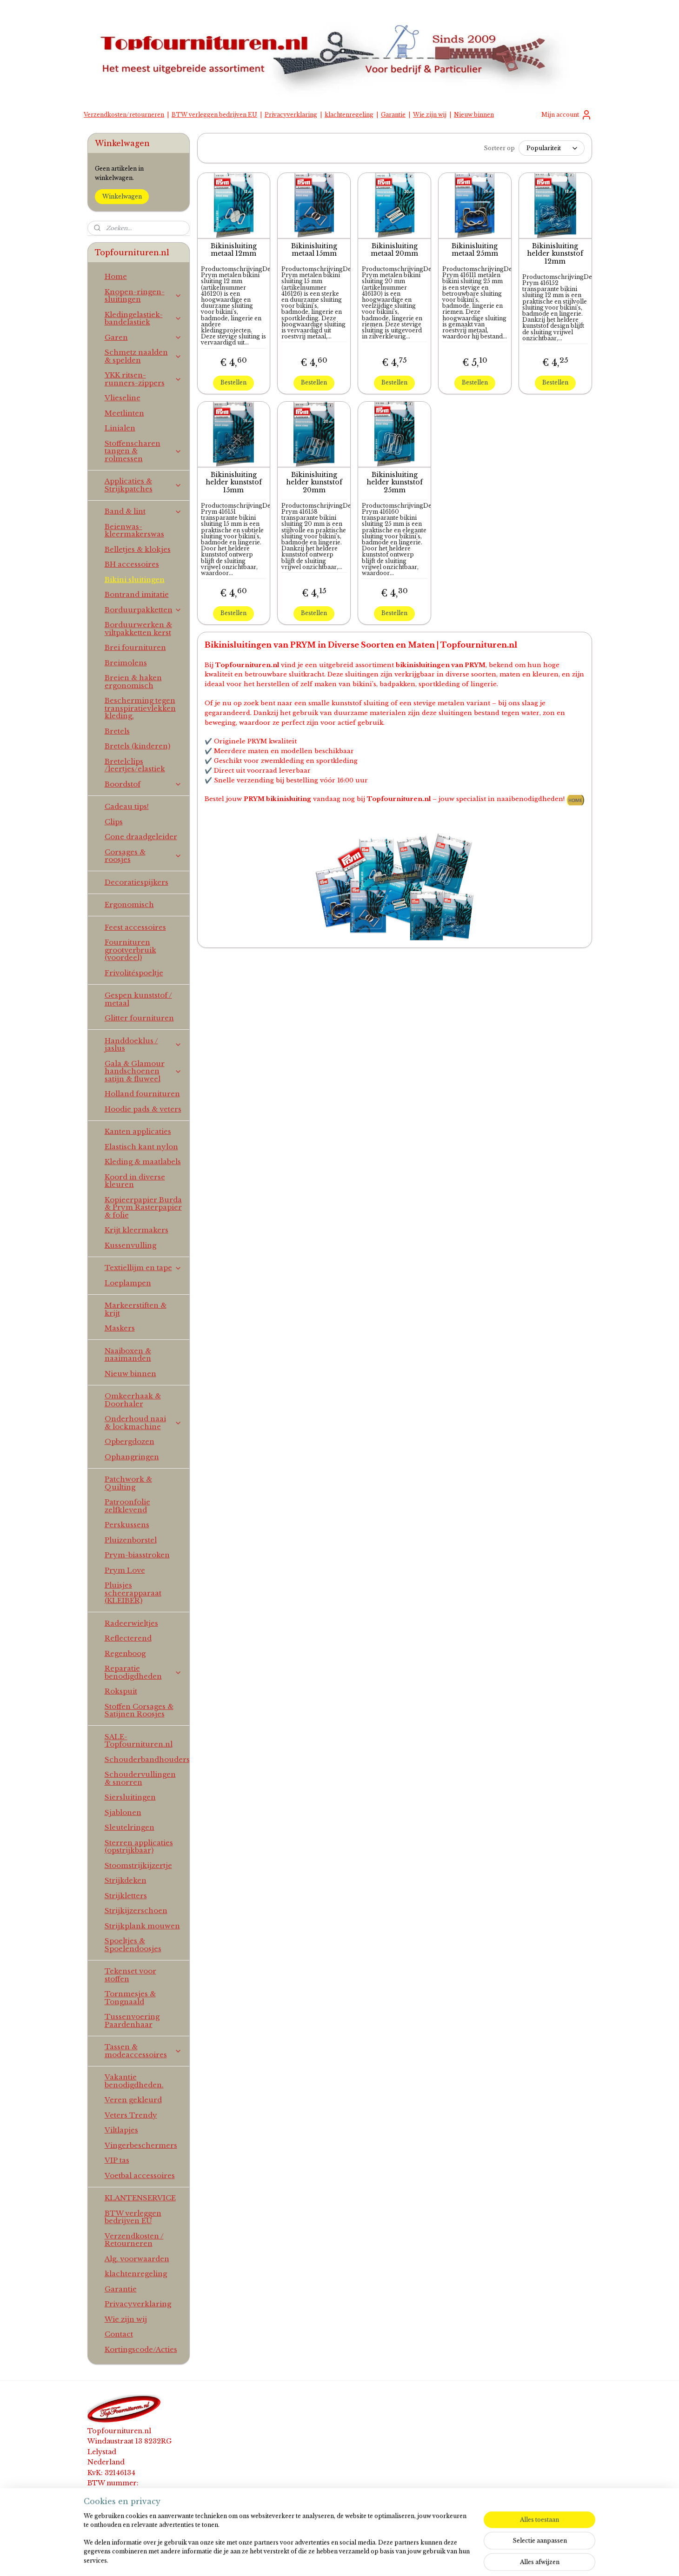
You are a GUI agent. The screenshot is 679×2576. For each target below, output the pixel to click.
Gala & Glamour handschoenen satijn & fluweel (143, 1071)
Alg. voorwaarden (137, 2258)
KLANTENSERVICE (140, 2197)
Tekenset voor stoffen (130, 1975)
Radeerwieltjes (131, 1623)
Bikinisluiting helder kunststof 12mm (555, 253)
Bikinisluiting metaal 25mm (475, 250)
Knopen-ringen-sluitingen (143, 295)
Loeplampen (128, 1282)
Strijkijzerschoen (136, 1910)
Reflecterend (128, 1638)
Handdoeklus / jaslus (143, 1044)
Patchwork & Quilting (128, 1483)
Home (116, 276)
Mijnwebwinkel (453, 2559)
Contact (119, 2334)
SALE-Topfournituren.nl (139, 1740)
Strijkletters (126, 1895)
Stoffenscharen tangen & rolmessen (143, 451)
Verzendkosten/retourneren (124, 114)
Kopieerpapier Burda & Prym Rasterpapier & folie (143, 1207)
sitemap (311, 2559)
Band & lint (143, 511)
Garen (143, 337)
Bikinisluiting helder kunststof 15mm (234, 482)
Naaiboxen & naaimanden (128, 1354)
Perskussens (127, 1524)
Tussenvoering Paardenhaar (132, 2020)
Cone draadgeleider (141, 836)
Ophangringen (132, 1456)
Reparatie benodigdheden (143, 1672)
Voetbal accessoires (140, 2175)
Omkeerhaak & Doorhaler (133, 1399)
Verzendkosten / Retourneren (134, 2240)
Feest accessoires (135, 927)
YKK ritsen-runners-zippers (143, 379)
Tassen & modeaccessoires (143, 2050)
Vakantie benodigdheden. (134, 2081)
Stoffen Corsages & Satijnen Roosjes (139, 1710)
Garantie (393, 114)
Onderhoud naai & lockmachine (143, 1422)
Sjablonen (123, 1812)
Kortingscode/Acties (141, 2349)
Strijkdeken (125, 1880)
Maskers (120, 1328)
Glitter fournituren (139, 1017)
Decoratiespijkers (136, 882)
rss (330, 2559)
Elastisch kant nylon (141, 1146)
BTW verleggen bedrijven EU (214, 114)
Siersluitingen (130, 1797)
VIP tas (117, 2160)
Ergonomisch (129, 904)
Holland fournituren (142, 1093)
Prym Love (125, 1570)
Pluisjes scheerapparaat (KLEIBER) (133, 1593)
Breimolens (126, 662)
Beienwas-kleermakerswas (134, 530)
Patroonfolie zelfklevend (127, 1505)
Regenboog (125, 1653)
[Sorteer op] (551, 148)
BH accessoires (132, 564)
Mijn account (566, 114)
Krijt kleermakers (136, 1229)
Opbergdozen (129, 1441)
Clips (114, 821)
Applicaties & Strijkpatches (143, 485)
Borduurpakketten (143, 609)
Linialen (120, 428)
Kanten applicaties (138, 1131)
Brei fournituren (135, 647)
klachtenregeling (349, 114)
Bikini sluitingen (135, 579)
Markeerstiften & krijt (135, 1309)
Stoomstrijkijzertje (138, 1865)
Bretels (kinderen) (137, 746)
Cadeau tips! (127, 806)
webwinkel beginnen (367, 2559)
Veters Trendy (131, 2115)
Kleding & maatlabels (143, 1161)
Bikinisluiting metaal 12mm (234, 250)
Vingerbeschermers (141, 2145)
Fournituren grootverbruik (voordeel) (130, 950)
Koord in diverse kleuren (135, 1180)
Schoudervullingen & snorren (140, 1778)
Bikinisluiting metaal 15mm (314, 250)
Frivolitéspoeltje (134, 972)
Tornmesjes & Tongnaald (130, 1997)
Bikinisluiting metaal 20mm (394, 250)
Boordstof (143, 784)
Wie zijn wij (429, 114)
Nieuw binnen (474, 114)
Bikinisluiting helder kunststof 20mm (314, 482)
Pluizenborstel (131, 1540)
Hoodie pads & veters (143, 1109)
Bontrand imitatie (137, 594)
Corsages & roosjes (143, 856)
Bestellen (233, 381)
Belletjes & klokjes (138, 549)
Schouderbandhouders (147, 1759)
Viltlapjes (121, 2130)
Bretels (117, 731)
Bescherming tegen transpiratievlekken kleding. (140, 708)
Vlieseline (122, 397)
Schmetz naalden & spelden (143, 356)
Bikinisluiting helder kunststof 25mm (394, 482)
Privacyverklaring (291, 114)
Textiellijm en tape (143, 1267)
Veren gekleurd (133, 2099)
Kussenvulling (130, 1245)
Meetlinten (124, 413)
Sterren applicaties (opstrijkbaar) (139, 1846)
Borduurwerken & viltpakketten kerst (138, 628)
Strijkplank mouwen (142, 1925)
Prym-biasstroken (137, 1554)
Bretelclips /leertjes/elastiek (135, 765)
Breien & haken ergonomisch (133, 681)
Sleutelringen (129, 1827)
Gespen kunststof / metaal (138, 999)
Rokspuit (121, 1691)
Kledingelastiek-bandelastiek (143, 318)
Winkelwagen (122, 196)
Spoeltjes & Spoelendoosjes (133, 1944)
